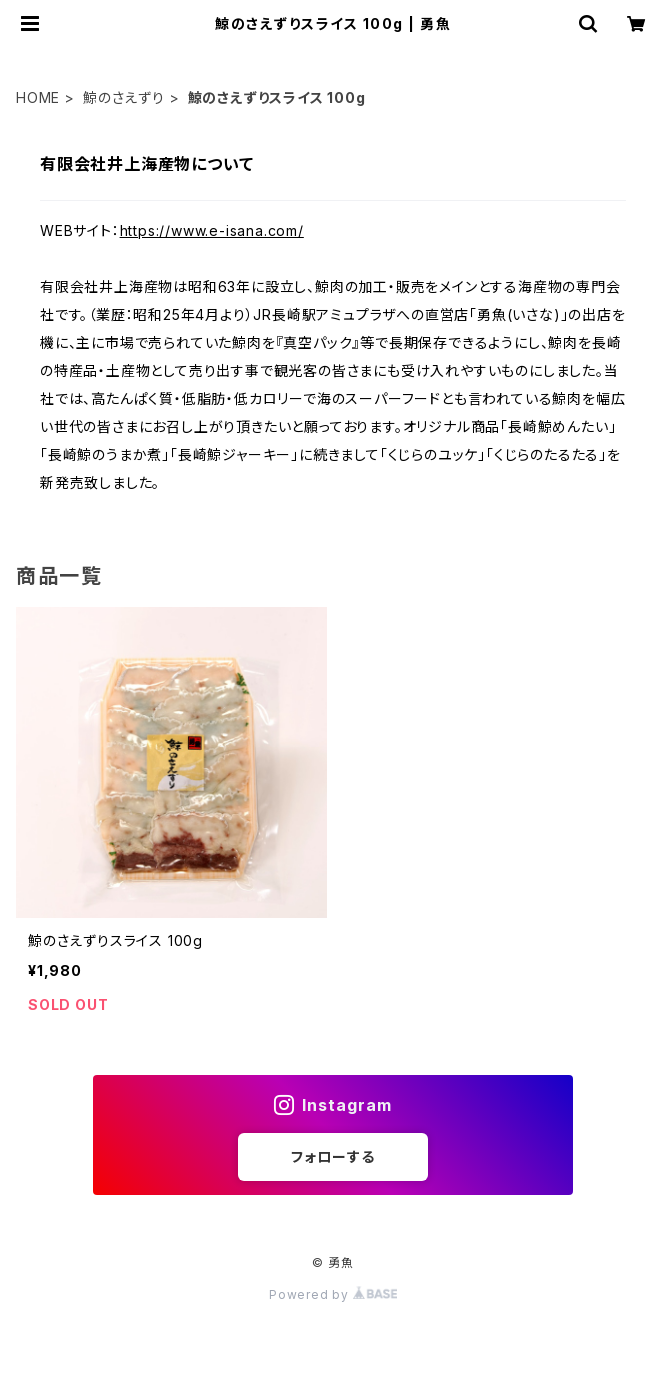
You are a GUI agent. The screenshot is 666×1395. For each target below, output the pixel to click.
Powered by (333, 1294)
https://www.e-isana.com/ (212, 230)
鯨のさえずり (124, 97)
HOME (38, 97)
